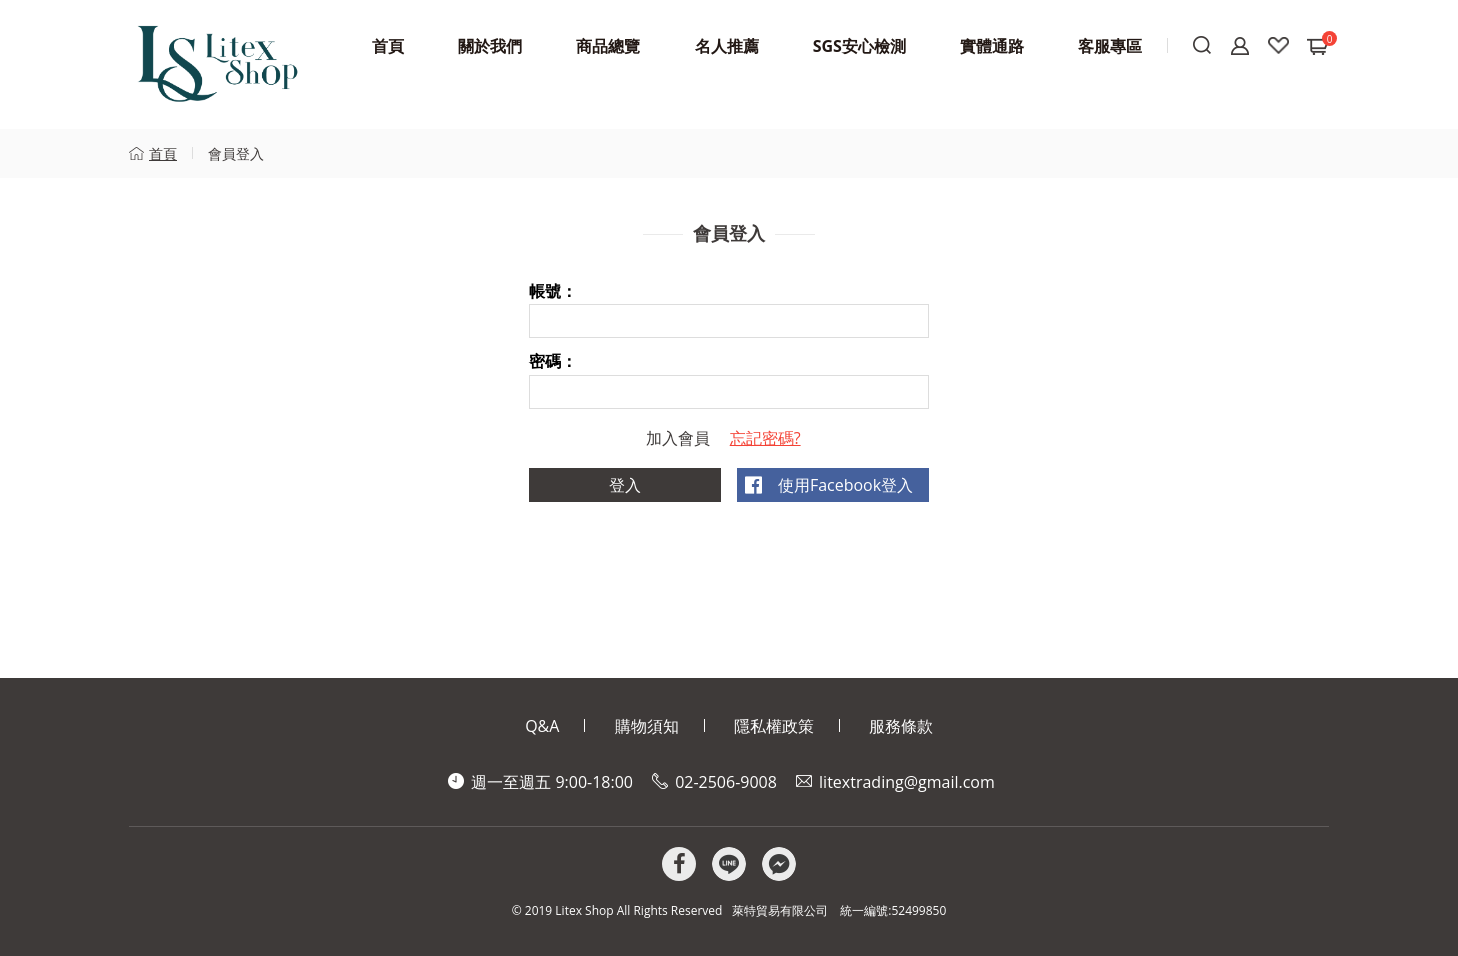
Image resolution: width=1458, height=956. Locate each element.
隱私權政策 (774, 726)
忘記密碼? (765, 438)
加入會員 (678, 438)
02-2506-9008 (726, 782)
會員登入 (236, 153)
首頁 (163, 153)
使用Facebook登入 (845, 485)
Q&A (542, 726)
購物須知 (647, 726)
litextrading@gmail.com (907, 782)
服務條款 (901, 726)
